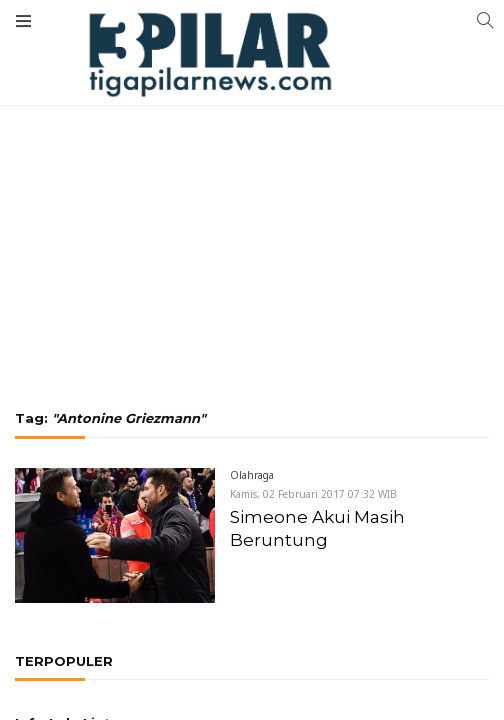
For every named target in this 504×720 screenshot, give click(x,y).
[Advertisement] (252, 150)
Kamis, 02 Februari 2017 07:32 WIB (313, 494)
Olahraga (252, 475)
